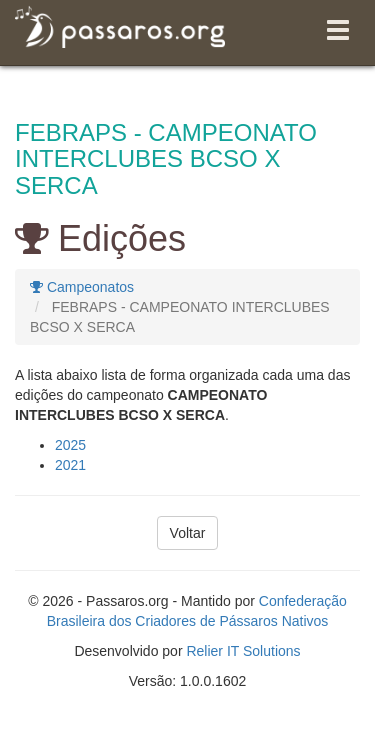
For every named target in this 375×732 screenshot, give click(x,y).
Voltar (188, 533)
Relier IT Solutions (243, 651)
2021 (70, 465)
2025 (70, 445)
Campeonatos (82, 287)
